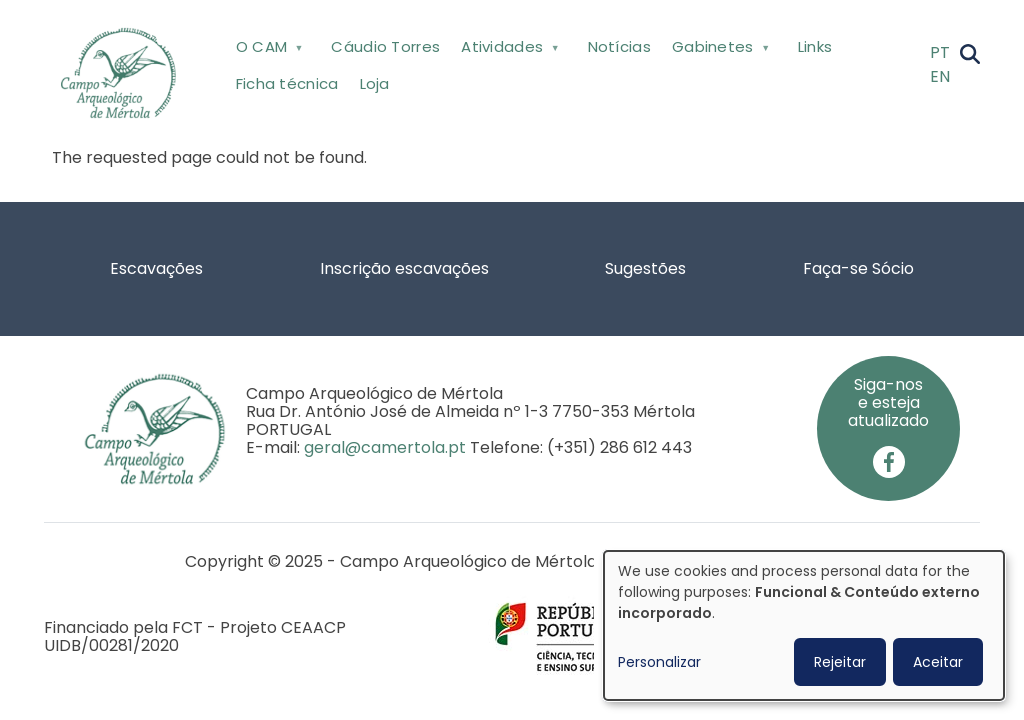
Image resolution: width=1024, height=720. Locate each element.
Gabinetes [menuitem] (718, 50)
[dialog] (804, 625)
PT (940, 52)
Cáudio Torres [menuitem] (385, 46)
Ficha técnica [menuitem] (287, 83)
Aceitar (938, 662)
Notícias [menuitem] (619, 46)
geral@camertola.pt (385, 447)
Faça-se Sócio (858, 268)
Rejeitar (840, 662)
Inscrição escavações (404, 268)
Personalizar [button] (659, 662)
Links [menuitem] (815, 46)
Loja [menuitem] (375, 83)
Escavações (156, 268)
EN (940, 76)
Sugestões (645, 268)
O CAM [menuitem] (267, 50)
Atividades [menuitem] (508, 50)
